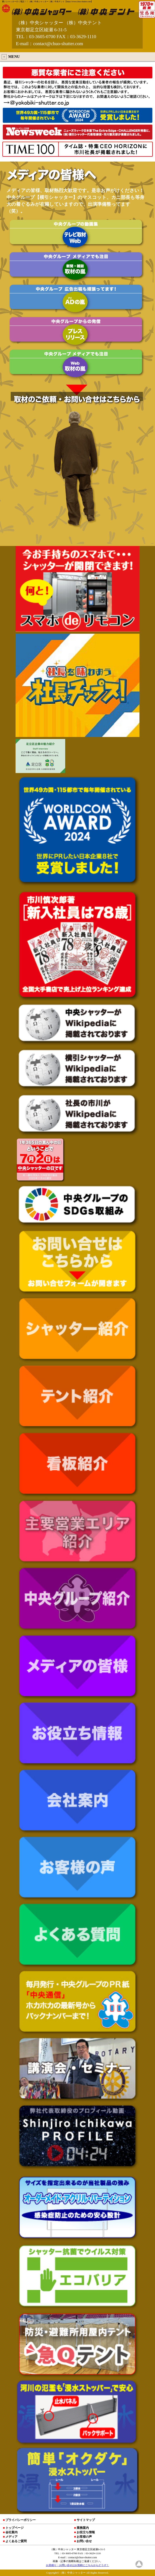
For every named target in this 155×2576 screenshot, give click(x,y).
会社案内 (11, 2532)
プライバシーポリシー (20, 2520)
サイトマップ (86, 2520)
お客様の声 (84, 2536)
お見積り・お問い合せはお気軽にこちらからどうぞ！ (77, 2565)
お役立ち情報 (86, 2532)
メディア (11, 2536)
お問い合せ (84, 2541)
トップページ (14, 2527)
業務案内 (83, 2527)
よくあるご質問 (16, 2541)
